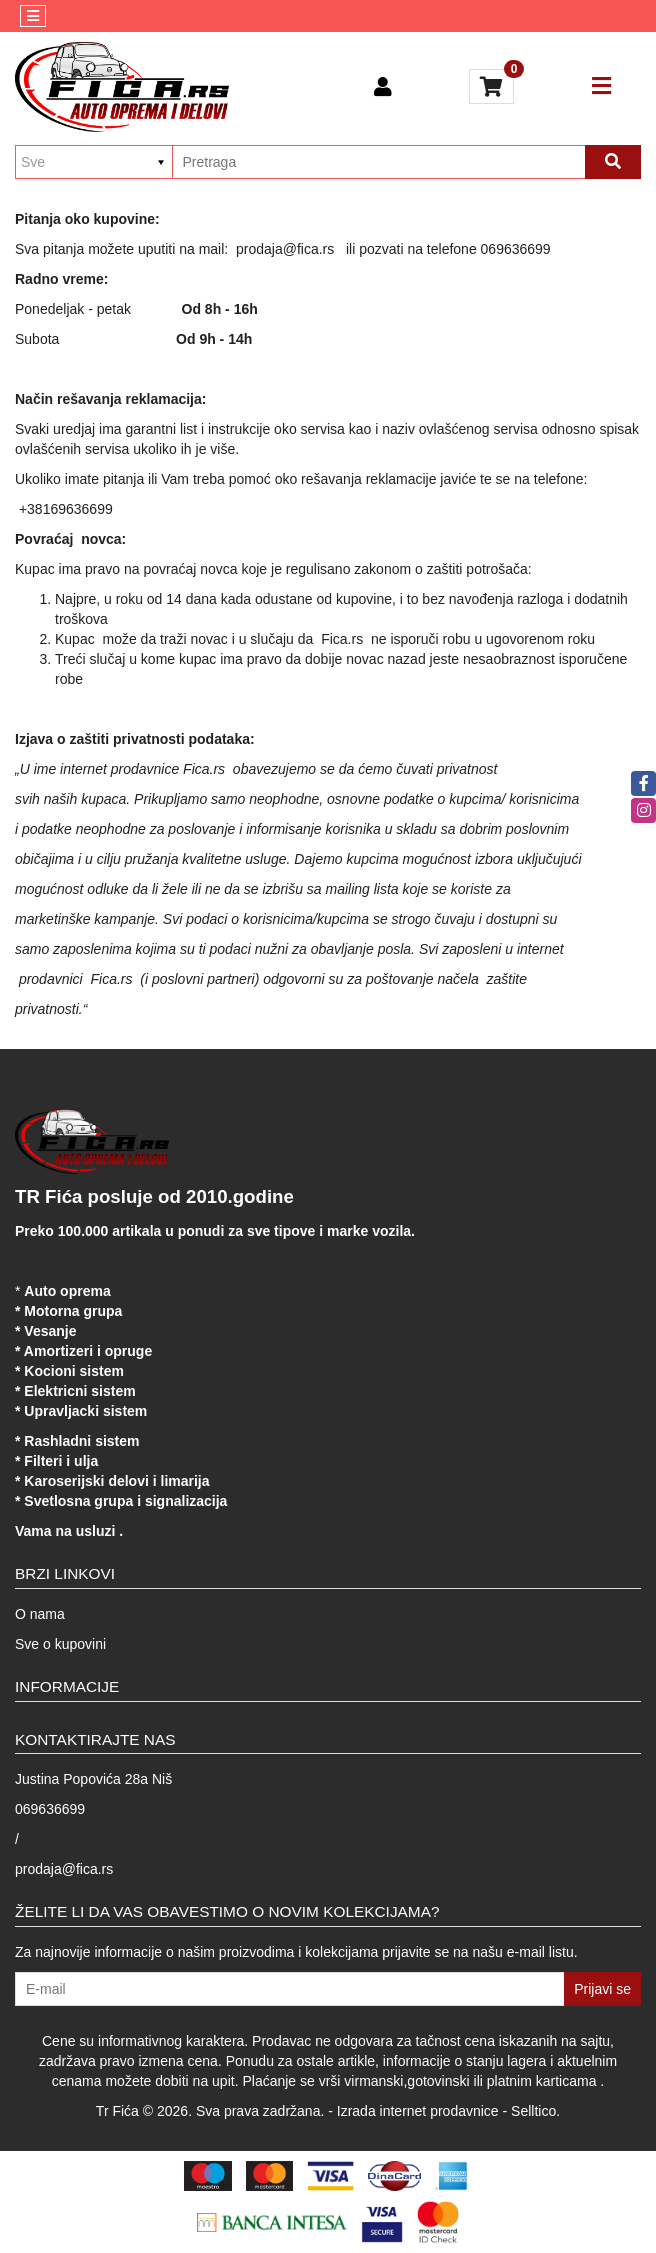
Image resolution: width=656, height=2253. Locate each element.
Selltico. (535, 2111)
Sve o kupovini (60, 1644)
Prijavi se (602, 1989)
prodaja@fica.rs (64, 1869)
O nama (40, 1614)
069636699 (50, 1809)
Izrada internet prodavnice (418, 2111)
